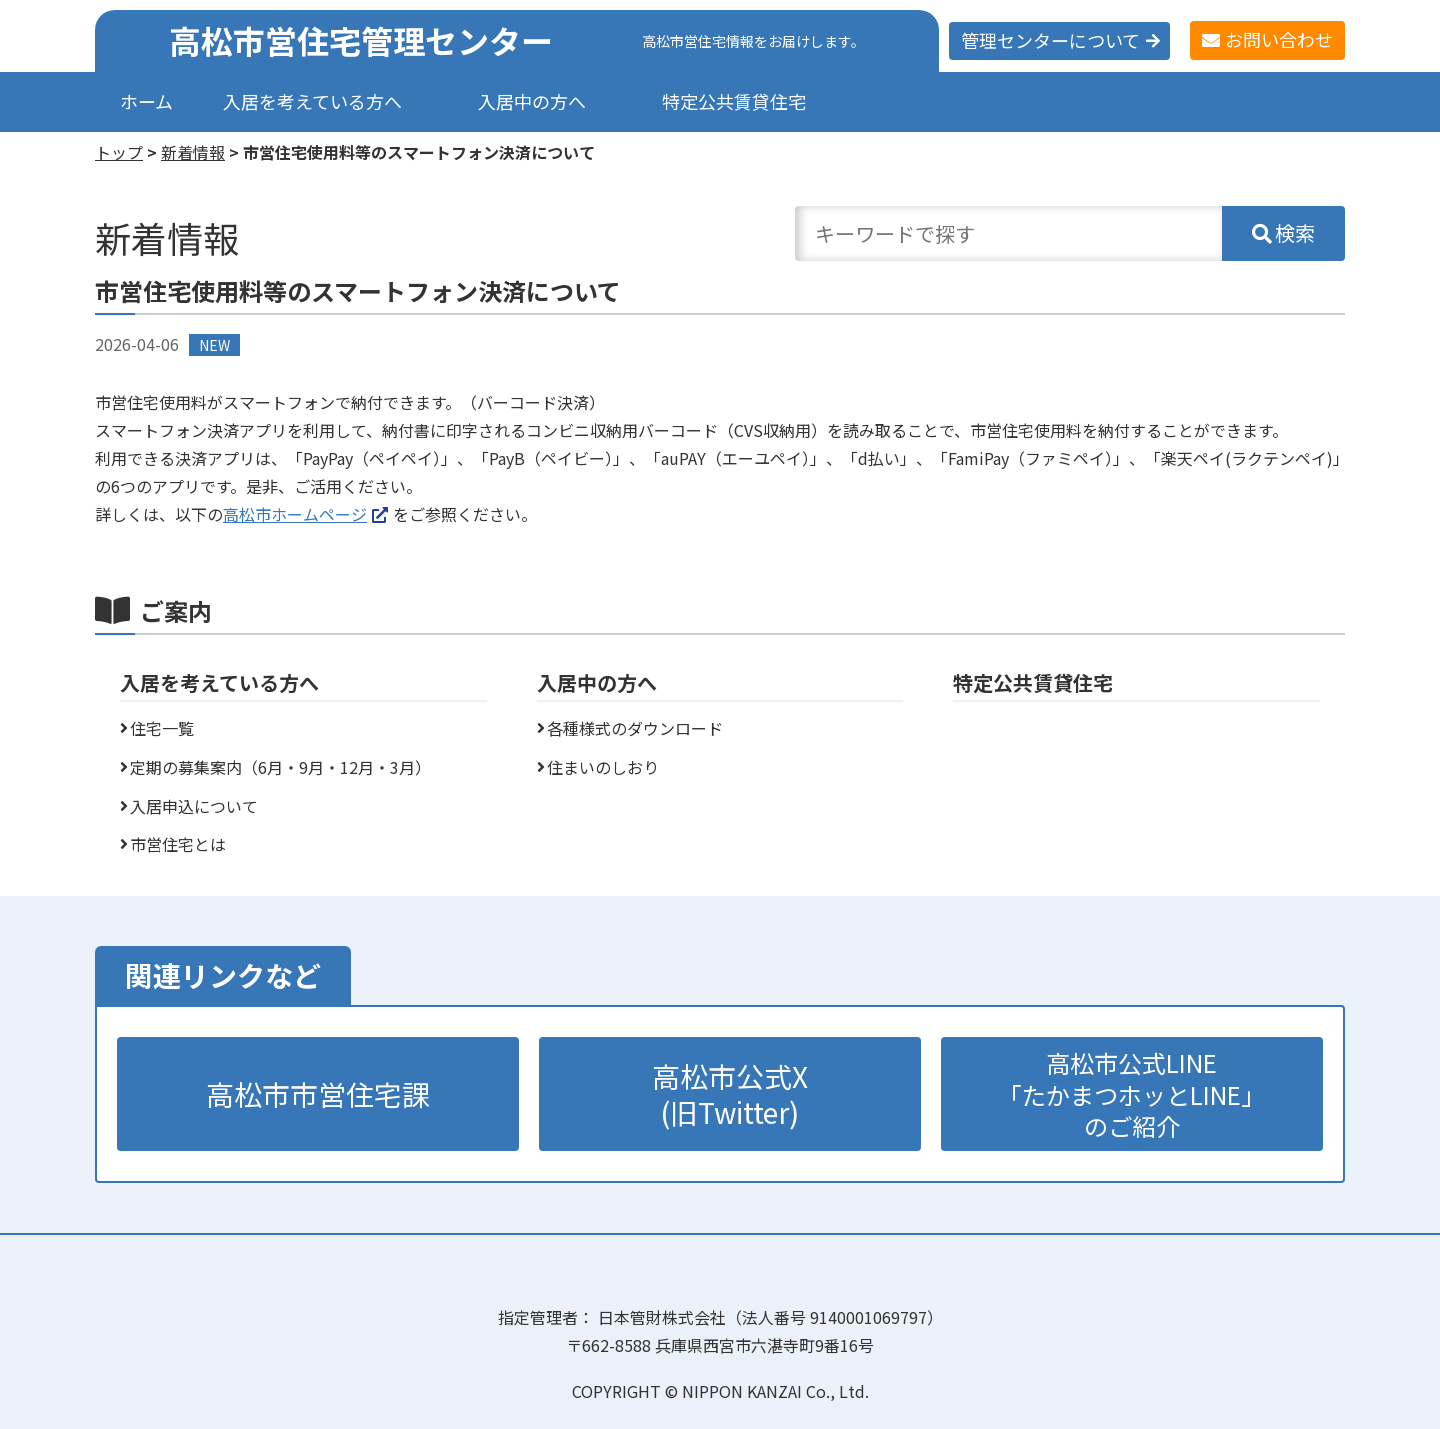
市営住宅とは (178, 844)
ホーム (146, 101)
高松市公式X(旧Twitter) (730, 1094)
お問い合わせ (1279, 39)
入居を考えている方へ (312, 101)
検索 (1295, 232)
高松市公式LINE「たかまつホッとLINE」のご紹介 (1131, 1093)
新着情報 (193, 152)
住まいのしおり (603, 767)
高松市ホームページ (295, 514)
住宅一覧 (162, 728)
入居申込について (194, 806)
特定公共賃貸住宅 (734, 101)
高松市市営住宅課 (318, 1094)
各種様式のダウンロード (635, 728)
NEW (214, 345)
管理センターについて (1050, 40)
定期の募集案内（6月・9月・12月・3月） (280, 767)
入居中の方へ (532, 101)
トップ (119, 152)
